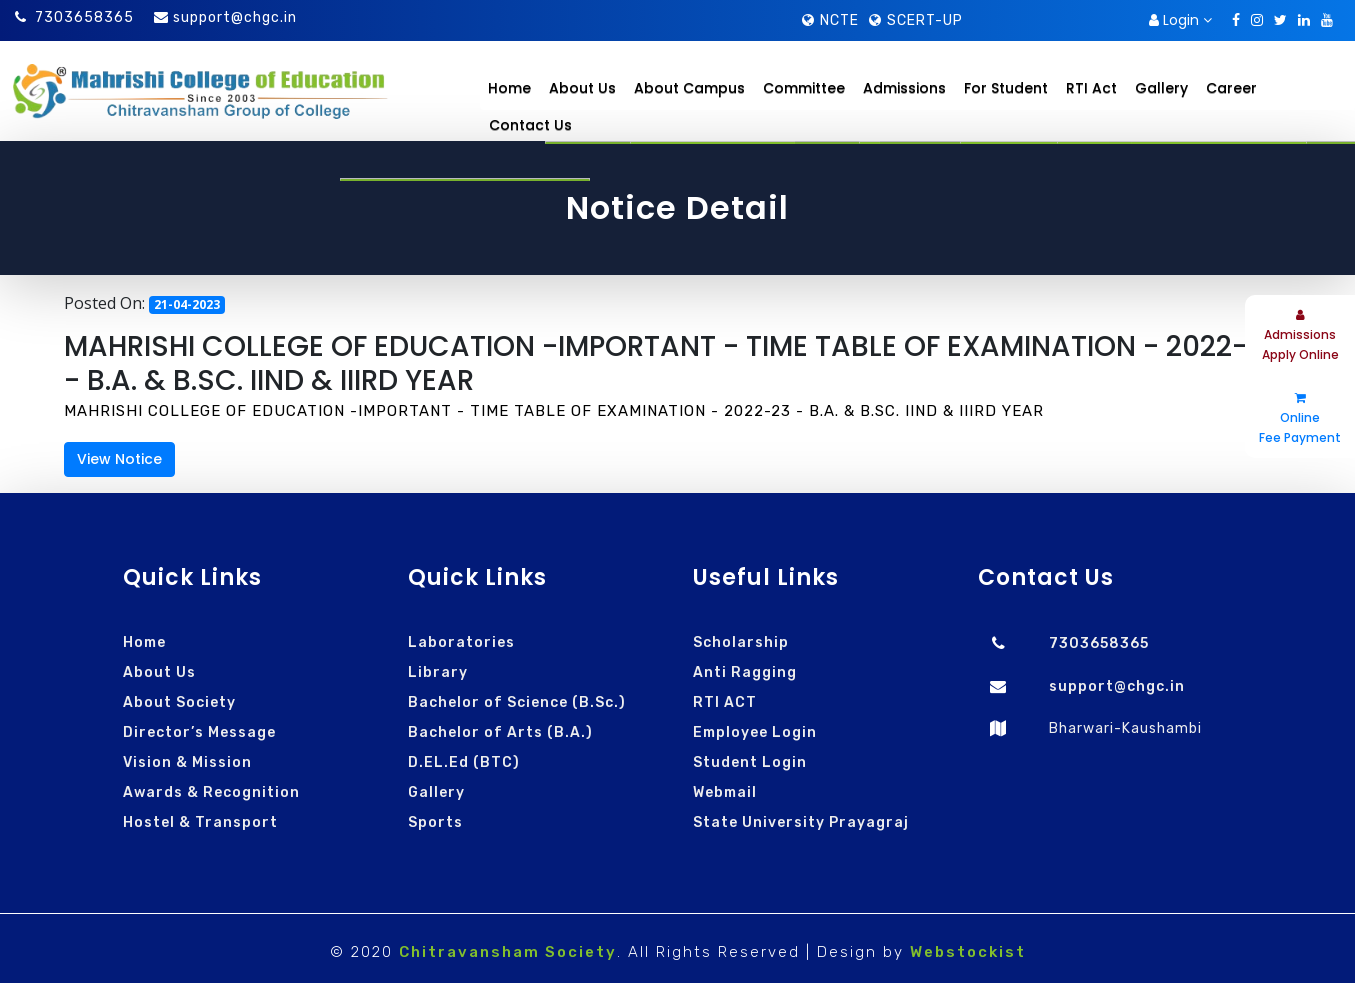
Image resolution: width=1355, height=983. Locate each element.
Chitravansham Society (508, 952)
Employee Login (755, 732)
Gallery (436, 792)
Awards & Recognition (211, 792)
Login (1180, 20)
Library (438, 672)
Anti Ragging (745, 672)
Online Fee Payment (1300, 419)
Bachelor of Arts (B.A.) (500, 732)
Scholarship (741, 642)
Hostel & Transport (200, 822)
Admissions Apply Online (1300, 336)
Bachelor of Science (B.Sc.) (517, 702)
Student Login (750, 762)
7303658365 (74, 17)
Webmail (725, 792)
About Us (159, 672)
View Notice (119, 459)
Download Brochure (1062, 20)
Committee (804, 88)
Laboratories (461, 642)
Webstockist (968, 952)
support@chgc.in (235, 17)
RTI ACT (725, 702)
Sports (435, 822)
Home (509, 88)
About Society (179, 702)
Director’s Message (199, 732)
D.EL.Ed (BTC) (464, 762)
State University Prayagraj (801, 822)
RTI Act (1091, 88)
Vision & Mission (187, 762)
